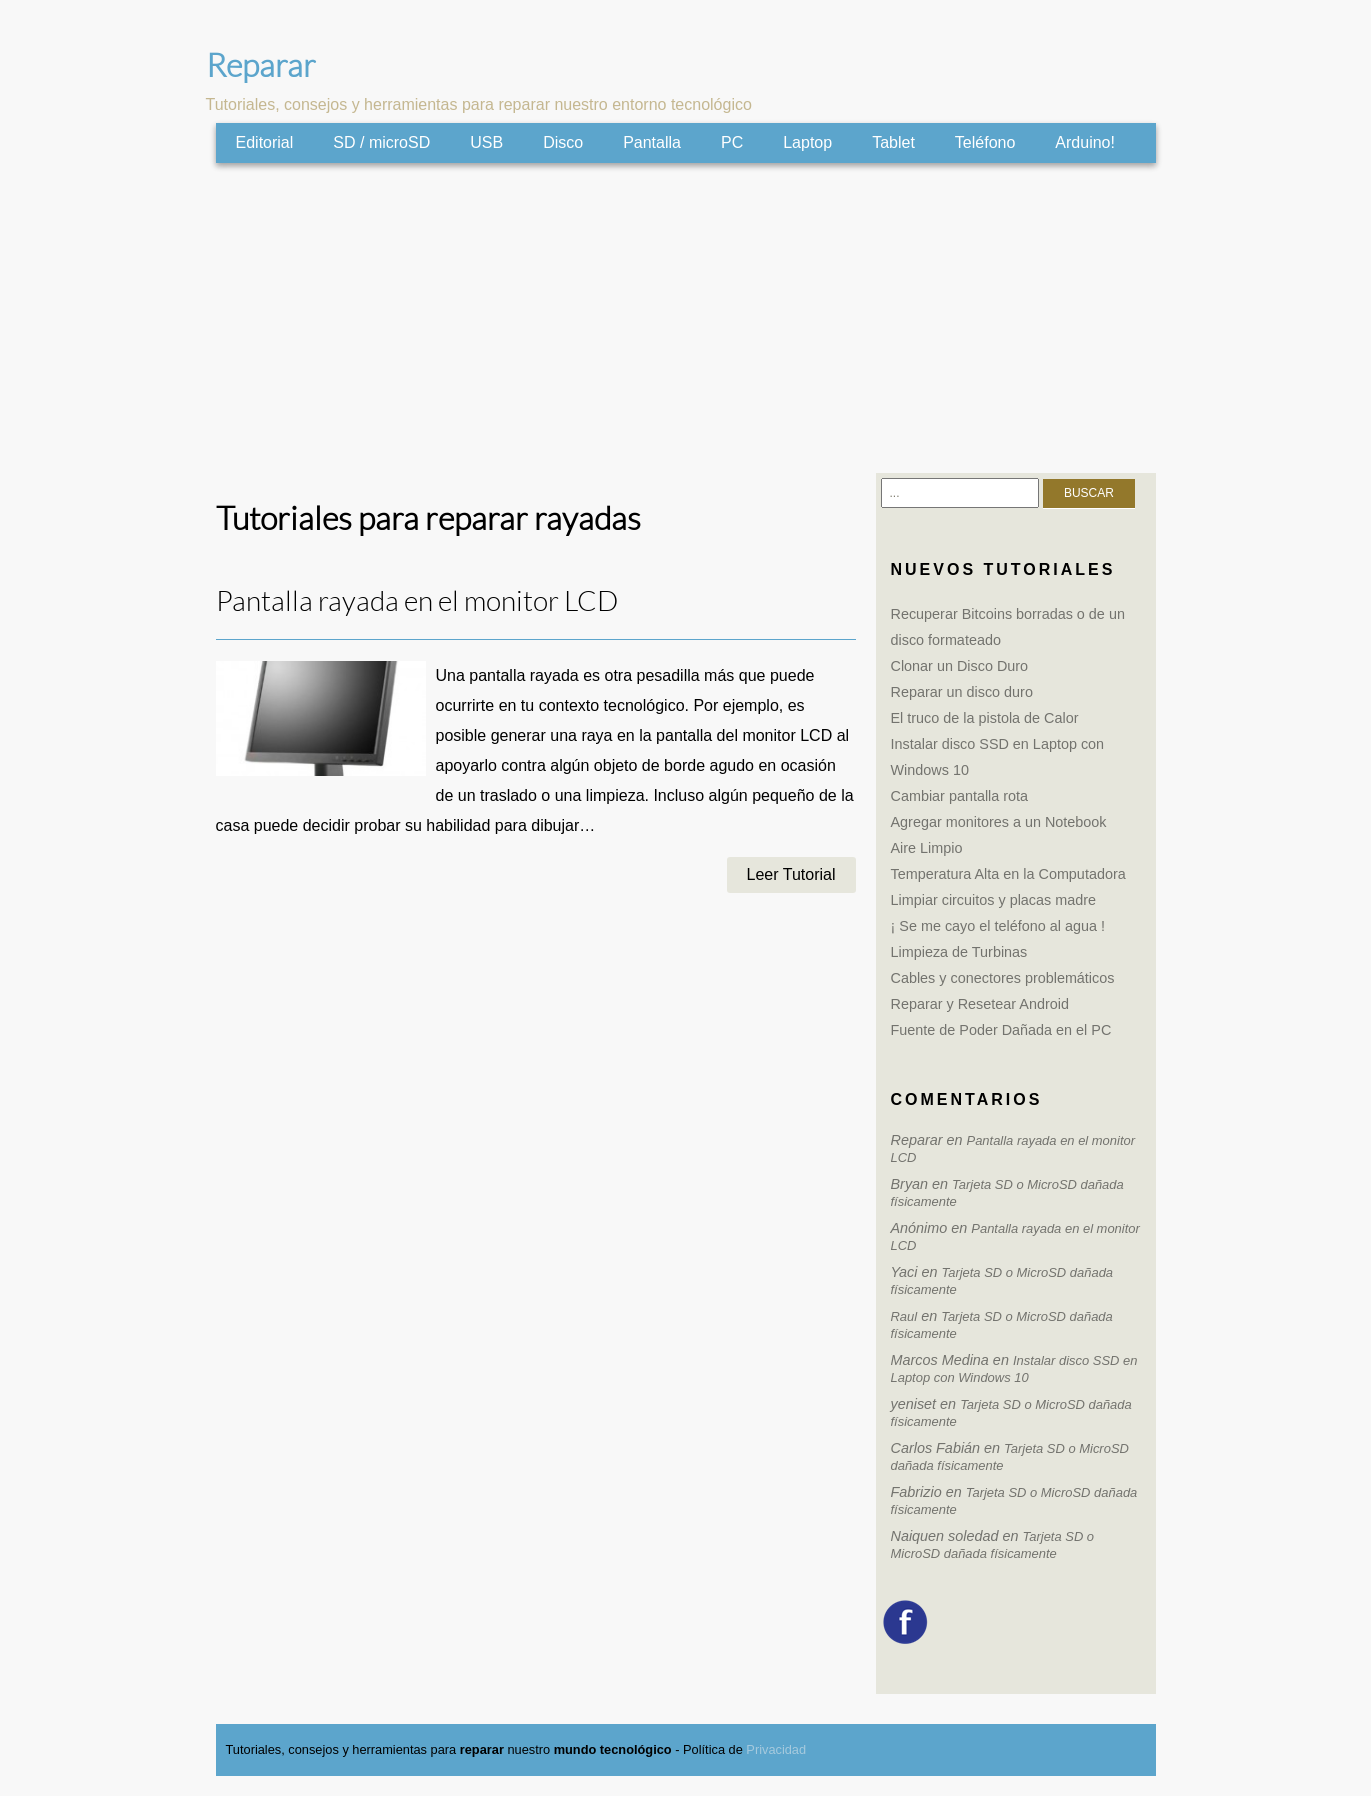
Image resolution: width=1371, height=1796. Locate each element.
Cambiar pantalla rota (960, 796)
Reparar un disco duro (962, 692)
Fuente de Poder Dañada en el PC (1001, 1030)
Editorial (265, 142)
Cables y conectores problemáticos (1003, 978)
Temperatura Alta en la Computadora (1008, 874)
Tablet (893, 142)
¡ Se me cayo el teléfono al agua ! (998, 926)
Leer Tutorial (791, 874)
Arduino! (1085, 142)
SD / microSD (381, 142)
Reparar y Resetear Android (980, 1004)
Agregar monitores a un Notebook (999, 822)
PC (732, 142)
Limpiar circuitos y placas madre (994, 900)
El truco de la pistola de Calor (985, 718)
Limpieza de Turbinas (959, 952)
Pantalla (652, 142)
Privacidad (776, 1749)
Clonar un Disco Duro (960, 666)
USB (486, 142)
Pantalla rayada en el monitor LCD (417, 601)
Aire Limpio (927, 848)
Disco (563, 142)
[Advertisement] (686, 318)
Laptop (807, 142)
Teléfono (985, 142)
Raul (904, 1316)
